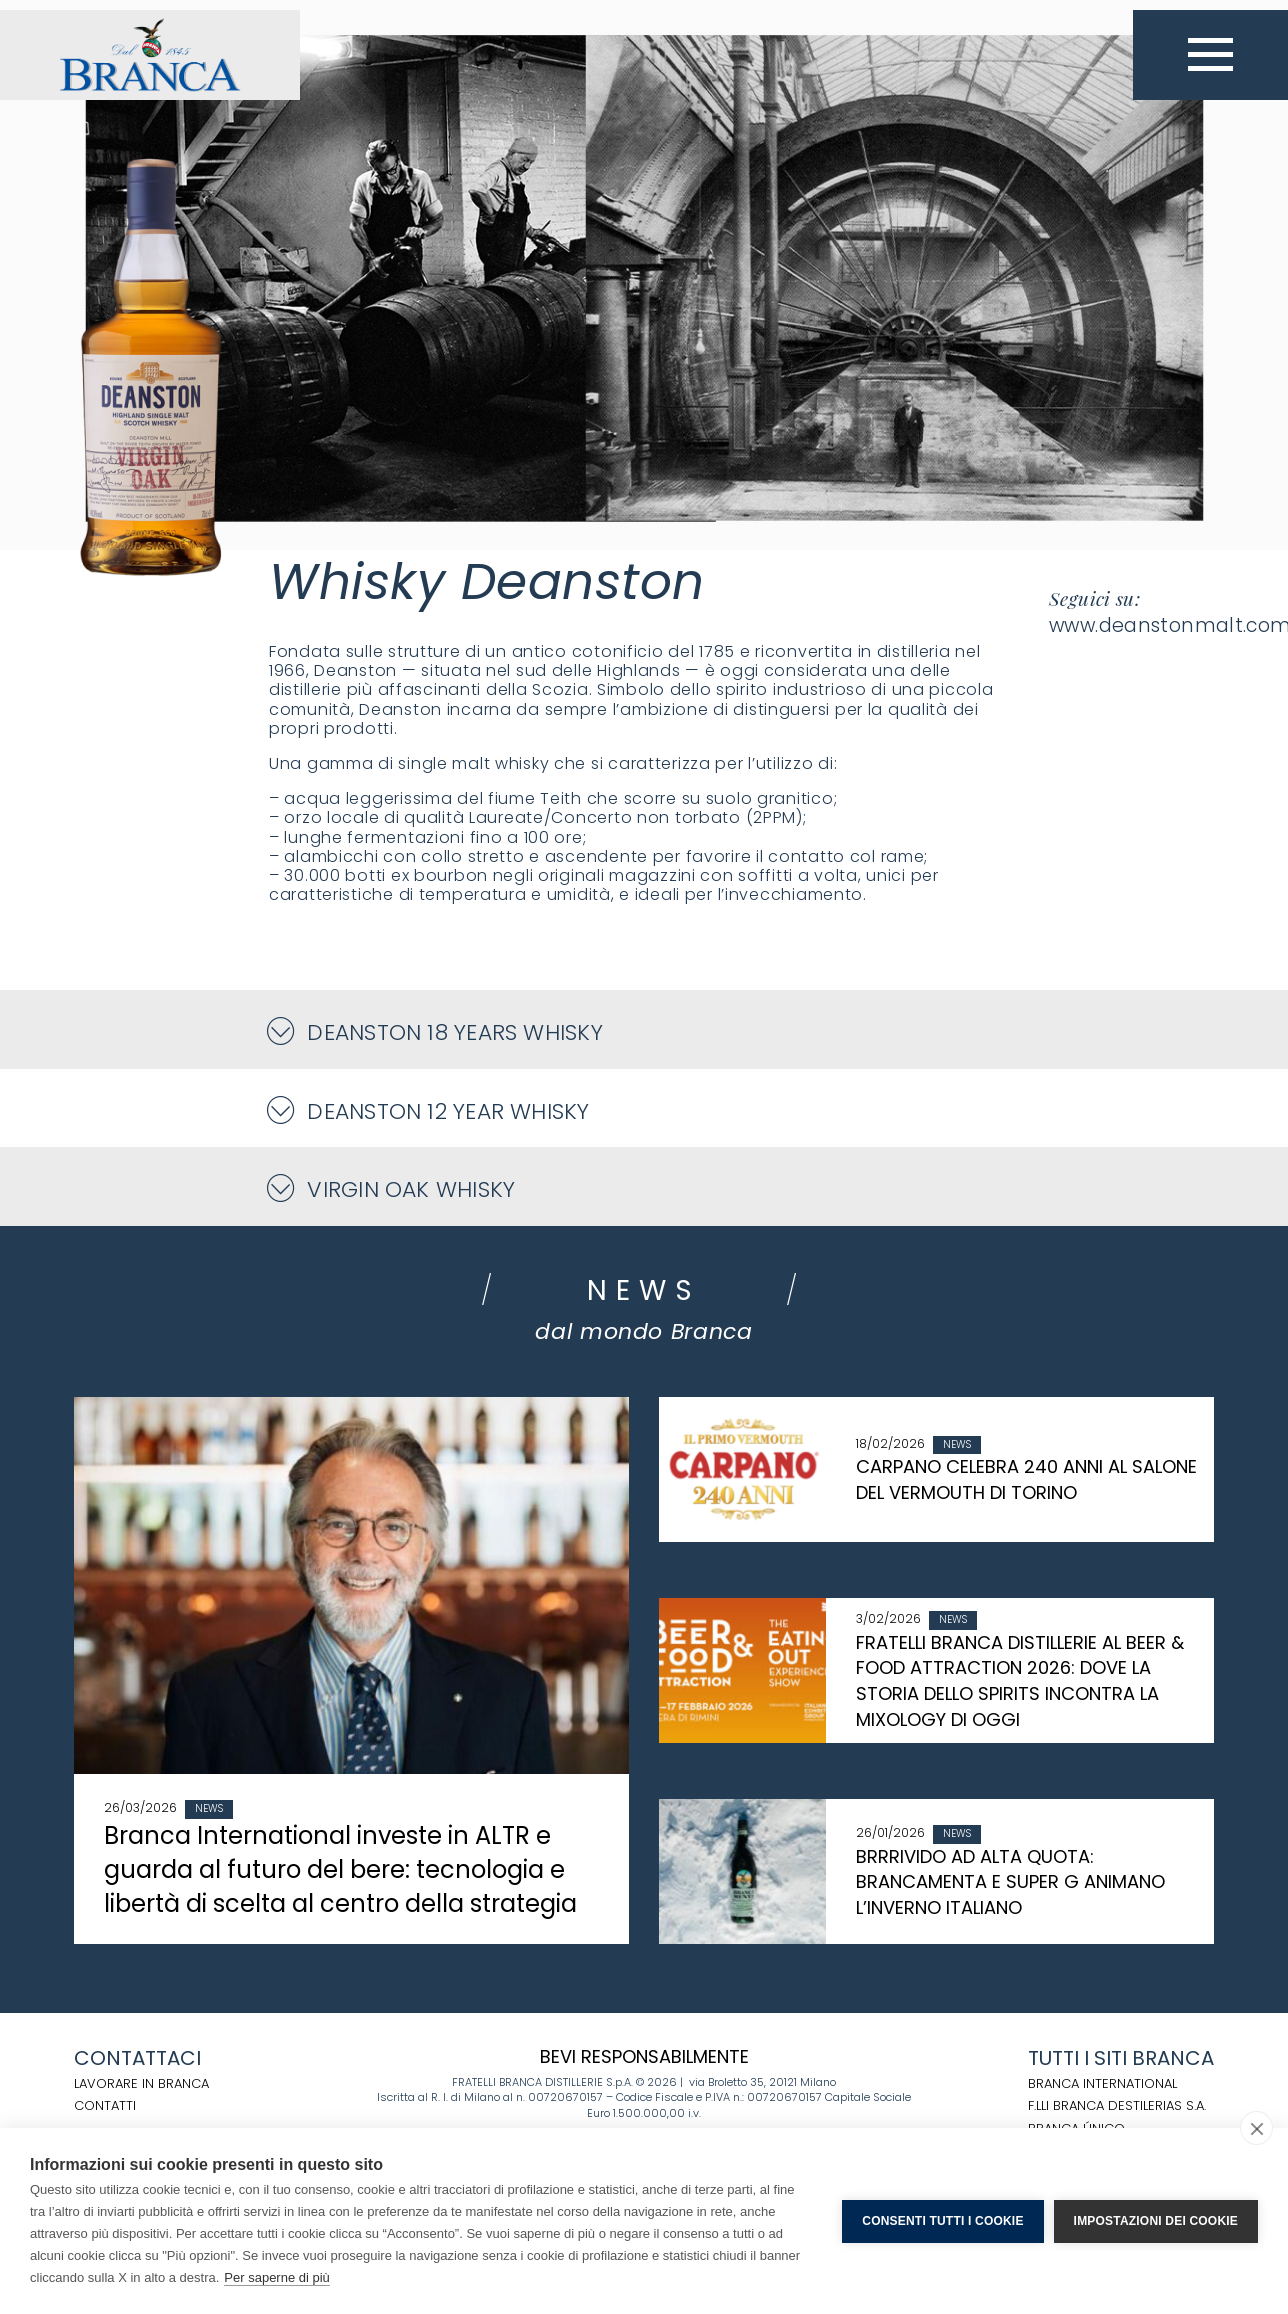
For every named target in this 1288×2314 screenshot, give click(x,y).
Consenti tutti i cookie (942, 2221)
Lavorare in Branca (141, 2083)
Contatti (105, 2105)
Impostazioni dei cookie (1156, 2221)
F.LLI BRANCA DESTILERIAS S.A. (1117, 2105)
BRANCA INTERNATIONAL (1102, 2083)
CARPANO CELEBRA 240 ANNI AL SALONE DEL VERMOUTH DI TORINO (1026, 1479)
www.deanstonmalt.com (1131, 625)
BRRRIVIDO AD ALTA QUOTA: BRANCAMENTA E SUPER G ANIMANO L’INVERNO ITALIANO (1010, 1882)
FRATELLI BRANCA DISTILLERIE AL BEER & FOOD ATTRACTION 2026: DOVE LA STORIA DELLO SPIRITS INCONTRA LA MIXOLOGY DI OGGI (1020, 1681)
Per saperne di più (277, 2277)
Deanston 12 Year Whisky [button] (429, 1110)
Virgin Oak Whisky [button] (392, 1188)
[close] (1256, 2128)
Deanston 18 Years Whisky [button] (436, 1031)
